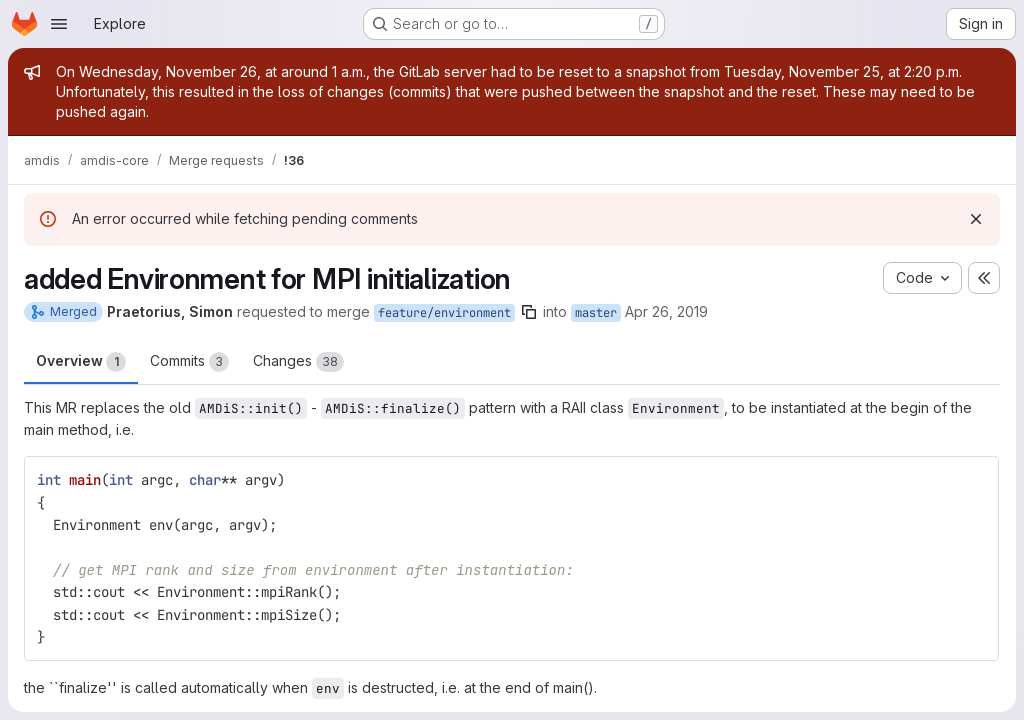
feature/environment (444, 313)
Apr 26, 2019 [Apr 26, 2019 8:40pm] (666, 311)
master (596, 313)
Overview (81, 362)
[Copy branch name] (529, 312)
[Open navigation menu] (59, 24)
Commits (189, 362)
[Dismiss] (976, 219)
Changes (298, 362)
